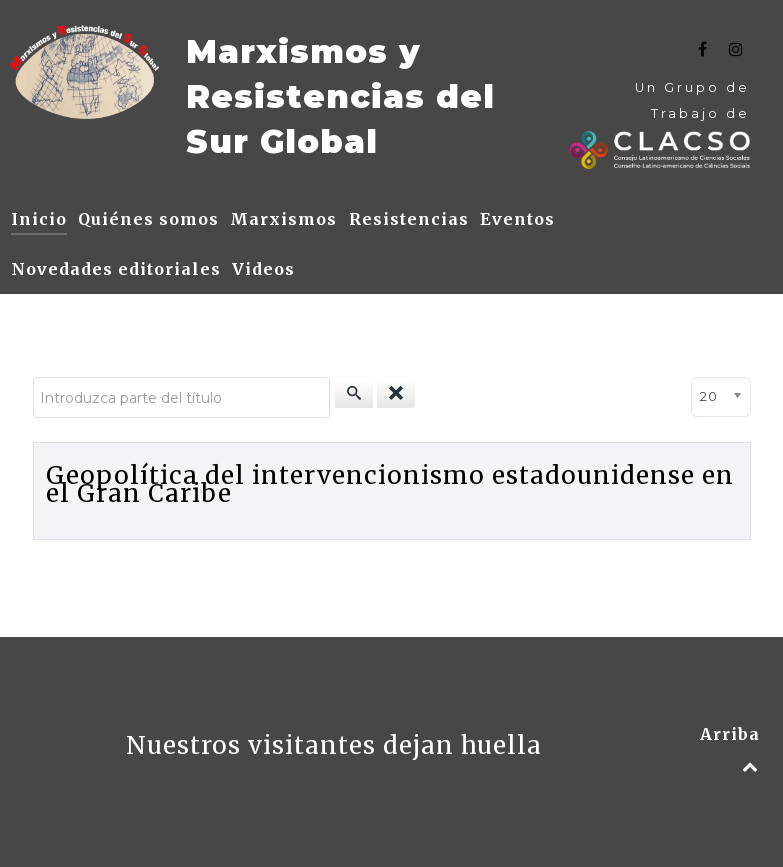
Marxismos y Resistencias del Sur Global (340, 96)
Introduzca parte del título (33, 377)
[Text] (85, 72)
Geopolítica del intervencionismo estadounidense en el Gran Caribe (390, 484)
